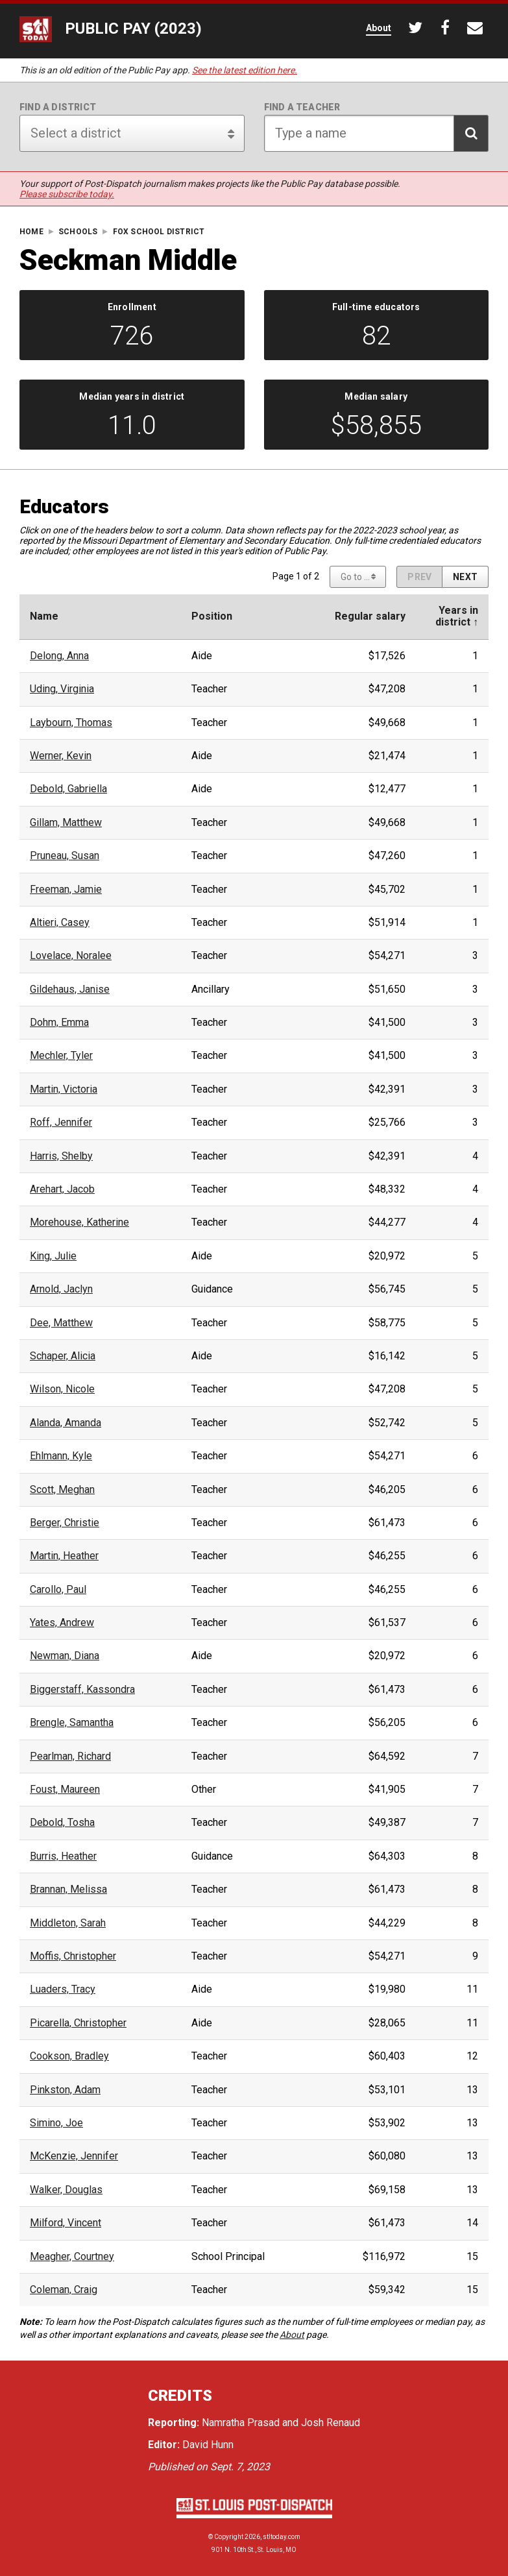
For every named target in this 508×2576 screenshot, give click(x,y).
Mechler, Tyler (61, 1056)
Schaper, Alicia (62, 1356)
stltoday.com (281, 2536)
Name (44, 616)
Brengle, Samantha (72, 1723)
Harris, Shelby (61, 1156)
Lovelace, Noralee (71, 956)
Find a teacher (302, 107)
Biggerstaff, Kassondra (82, 1689)
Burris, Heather (63, 1856)
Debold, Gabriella (68, 789)
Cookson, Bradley (69, 2056)
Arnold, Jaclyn (61, 1289)
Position (211, 616)
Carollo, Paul (58, 1590)
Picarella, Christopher (78, 2023)
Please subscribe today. (66, 194)
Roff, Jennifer (61, 1122)
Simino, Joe (56, 2123)
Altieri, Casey (60, 923)
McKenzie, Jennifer (74, 2156)
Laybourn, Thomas (71, 723)
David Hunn (208, 2444)
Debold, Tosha (62, 1823)
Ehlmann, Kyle (61, 1456)
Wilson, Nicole (62, 1389)
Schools (77, 232)
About (292, 2334)
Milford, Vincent (65, 2223)
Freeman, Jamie (66, 889)
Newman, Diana (64, 1656)
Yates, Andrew (62, 1623)
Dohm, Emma (59, 1022)
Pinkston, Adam (65, 2090)
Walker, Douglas (66, 2190)
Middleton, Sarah (68, 1923)
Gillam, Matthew (66, 823)
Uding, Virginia (62, 689)
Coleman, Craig (63, 2290)
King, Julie (53, 1256)
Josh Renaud (330, 2422)
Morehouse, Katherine (79, 1222)
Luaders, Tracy (62, 1989)
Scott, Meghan (62, 1490)
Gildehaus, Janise (70, 989)
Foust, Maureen (65, 1789)
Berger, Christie (64, 1523)
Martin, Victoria (63, 1089)
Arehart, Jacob (62, 1189)
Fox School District (159, 232)
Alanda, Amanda (65, 1423)
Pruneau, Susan (64, 856)
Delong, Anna (59, 656)
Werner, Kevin (60, 756)
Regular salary (370, 616)
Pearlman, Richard (70, 1756)
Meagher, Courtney (72, 2257)
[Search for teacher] (376, 133)
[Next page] (465, 576)
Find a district (57, 107)
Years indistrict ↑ (456, 616)
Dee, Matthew (61, 1323)
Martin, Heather (64, 1556)
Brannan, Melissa (68, 1889)
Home (31, 232)
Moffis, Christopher (73, 1956)
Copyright (228, 2536)
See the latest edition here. (244, 70)
